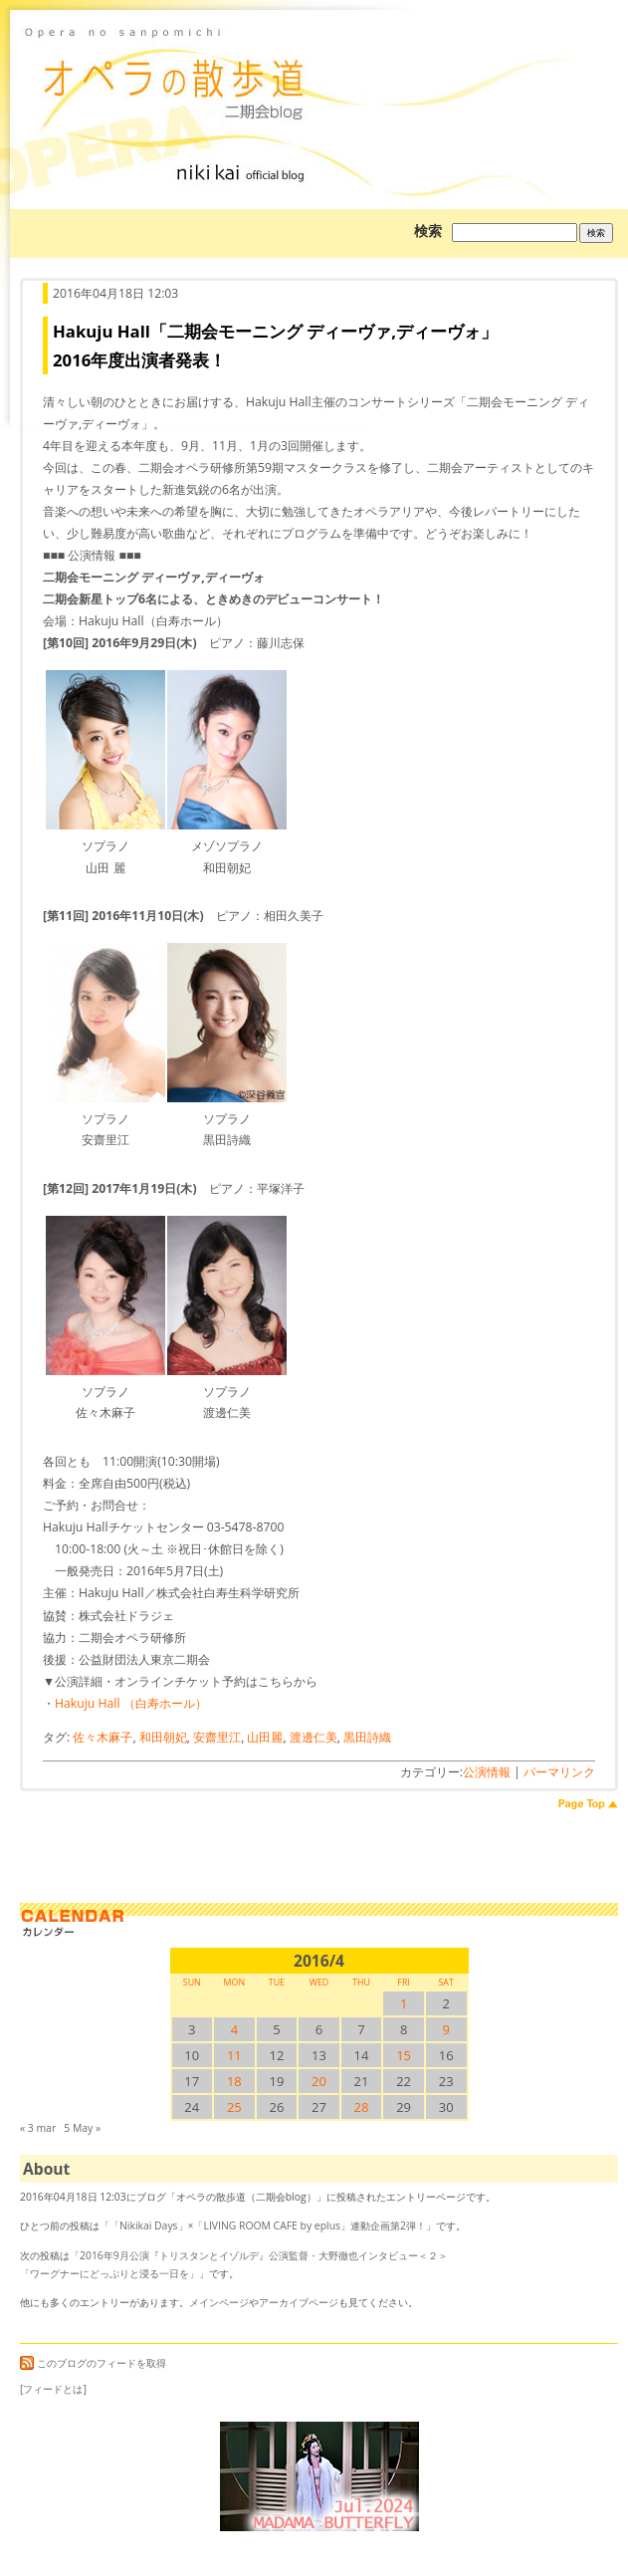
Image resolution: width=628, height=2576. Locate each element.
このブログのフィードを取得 (93, 2363)
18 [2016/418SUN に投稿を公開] (234, 2081)
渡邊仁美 (313, 1737)
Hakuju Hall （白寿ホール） (131, 1703)
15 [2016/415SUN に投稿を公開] (403, 2055)
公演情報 (487, 1771)
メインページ (219, 2302)
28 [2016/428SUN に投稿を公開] (361, 2107)
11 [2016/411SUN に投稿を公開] (234, 2055)
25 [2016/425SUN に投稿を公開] (234, 2107)
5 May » (82, 2128)
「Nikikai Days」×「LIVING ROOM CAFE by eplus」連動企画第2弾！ (267, 2225)
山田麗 (265, 1737)
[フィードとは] (53, 2389)
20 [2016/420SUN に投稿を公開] (319, 2081)
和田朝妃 (163, 1737)
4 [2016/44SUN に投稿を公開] (234, 2029)
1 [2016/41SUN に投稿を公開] (403, 2003)
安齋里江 (217, 1737)
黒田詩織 (367, 1737)
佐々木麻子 (102, 1737)
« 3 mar (38, 2128)
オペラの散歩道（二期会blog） (319, 74)
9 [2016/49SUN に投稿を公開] (445, 2029)
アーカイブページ (298, 2302)
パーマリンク (559, 1771)
